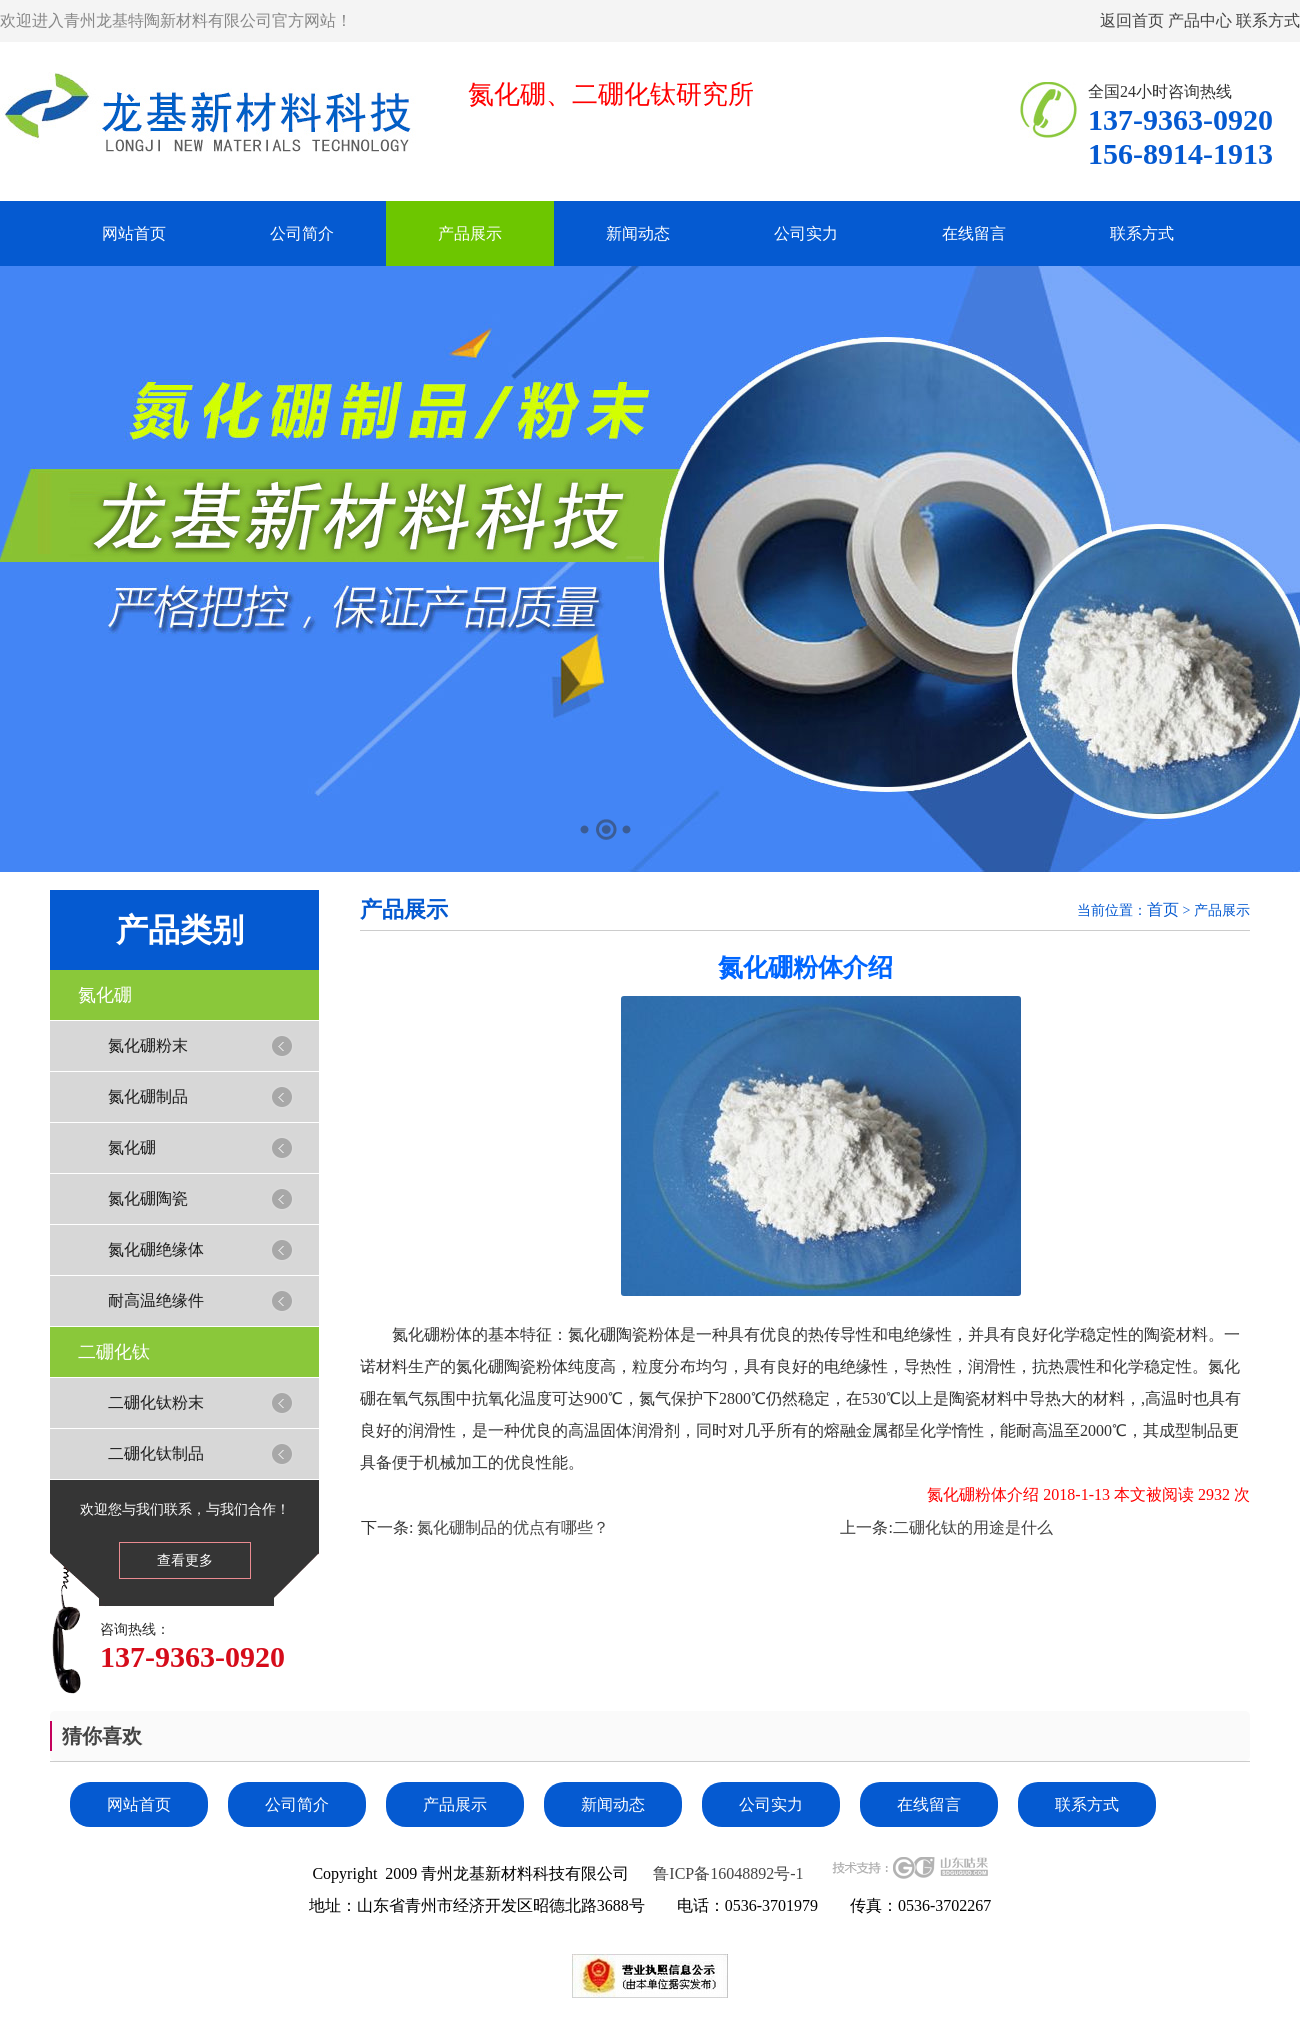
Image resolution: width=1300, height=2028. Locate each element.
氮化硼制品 (148, 1096)
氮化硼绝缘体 (156, 1249)
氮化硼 (105, 995)
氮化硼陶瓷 (148, 1198)
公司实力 (806, 233)
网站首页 (134, 233)
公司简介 (302, 233)
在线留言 (974, 233)
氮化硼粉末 (148, 1045)
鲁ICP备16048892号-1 (728, 1873)
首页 (1163, 909)
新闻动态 (638, 233)
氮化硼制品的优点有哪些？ (511, 1527)
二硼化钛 (114, 1352)
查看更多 (185, 1560)
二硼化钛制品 (156, 1453)
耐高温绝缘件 (156, 1300)
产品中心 (1200, 20)
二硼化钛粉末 (156, 1402)
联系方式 (1268, 20)
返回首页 (1132, 20)
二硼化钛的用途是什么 (973, 1527)
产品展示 (470, 233)
